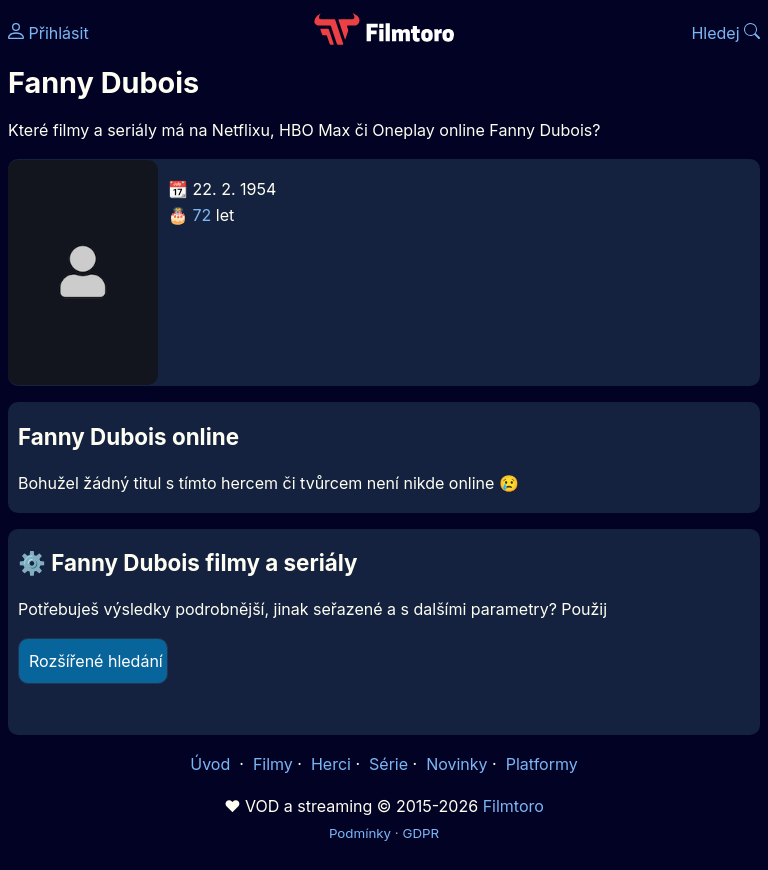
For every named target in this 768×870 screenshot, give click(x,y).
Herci (331, 764)
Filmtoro (513, 806)
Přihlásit (48, 33)
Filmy (273, 764)
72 (202, 215)
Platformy (542, 764)
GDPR (420, 833)
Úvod (212, 764)
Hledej (725, 33)
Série (388, 764)
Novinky (456, 764)
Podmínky (360, 833)
